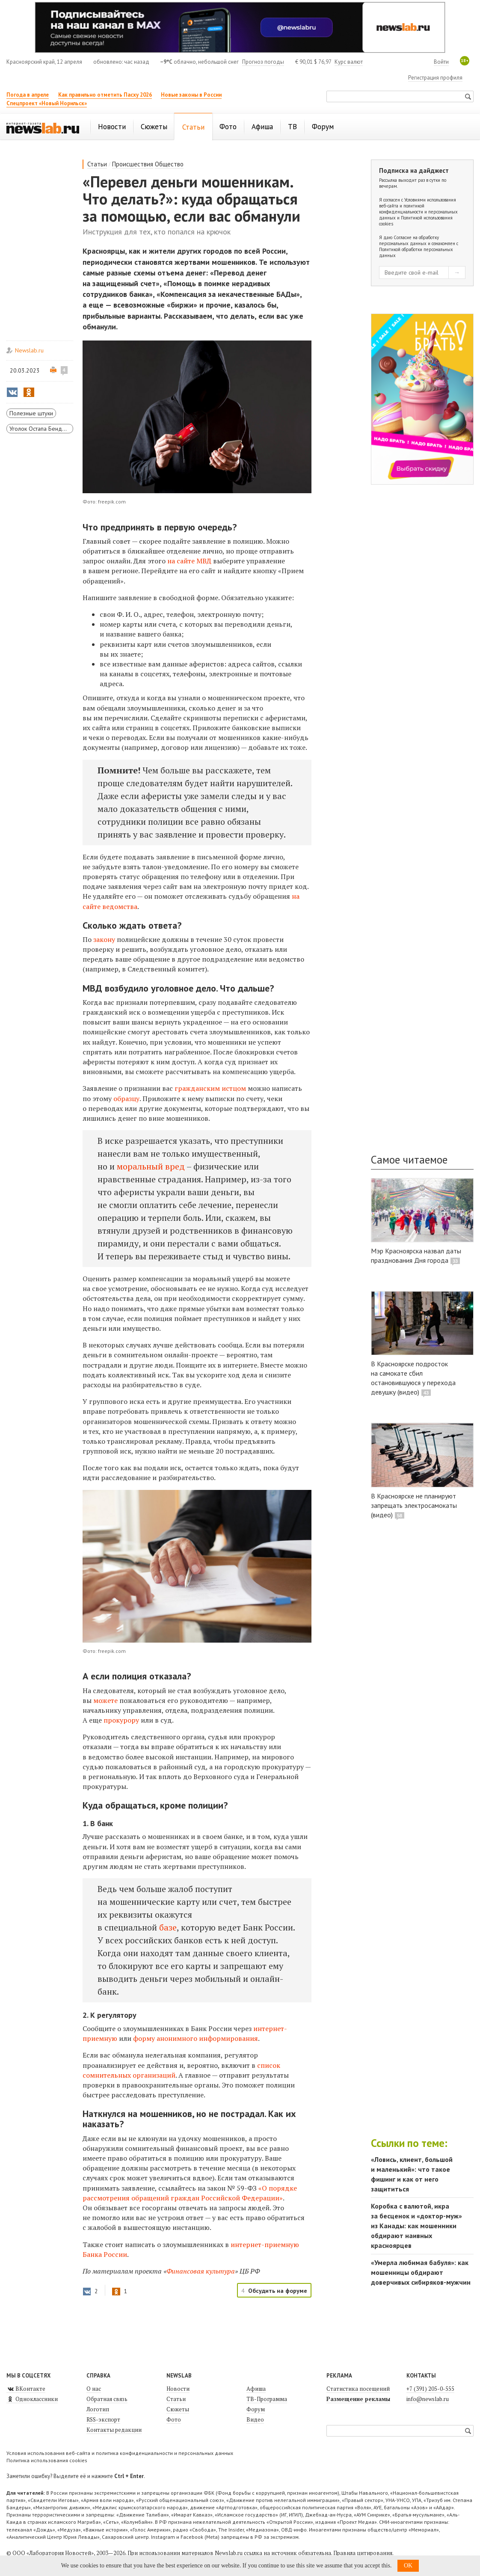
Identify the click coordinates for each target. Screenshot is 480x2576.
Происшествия (132, 164)
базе (168, 1927)
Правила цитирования (362, 2553)
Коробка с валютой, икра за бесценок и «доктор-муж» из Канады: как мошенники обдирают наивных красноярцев (416, 2226)
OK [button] (408, 2565)
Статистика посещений (358, 2388)
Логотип (97, 2409)
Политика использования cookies (46, 2460)
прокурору (121, 1720)
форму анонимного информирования (195, 2038)
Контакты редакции (114, 2430)
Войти (441, 61)
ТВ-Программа (266, 2399)
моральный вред (151, 1166)
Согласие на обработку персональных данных (409, 240)
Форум (255, 2409)
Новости (178, 2388)
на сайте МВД (189, 561)
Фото (173, 2419)
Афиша (256, 2388)
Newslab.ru (29, 350)
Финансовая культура (200, 2271)
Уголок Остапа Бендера (40, 428)
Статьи (97, 164)
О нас (93, 2388)
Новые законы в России (191, 94)
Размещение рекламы (358, 2399)
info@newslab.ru (427, 2399)
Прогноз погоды (263, 61)
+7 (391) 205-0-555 (430, 2388)
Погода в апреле (27, 94)
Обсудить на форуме (277, 2291)
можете (105, 1700)
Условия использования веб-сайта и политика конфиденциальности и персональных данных (119, 2453)
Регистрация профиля (435, 77)
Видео (255, 2419)
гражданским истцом (210, 1088)
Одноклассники (32, 2399)
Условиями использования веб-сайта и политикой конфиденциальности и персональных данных (418, 209)
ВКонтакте (25, 2388)
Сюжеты (177, 2409)
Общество (169, 164)
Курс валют (349, 61)
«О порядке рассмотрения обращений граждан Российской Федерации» (190, 2193)
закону (104, 939)
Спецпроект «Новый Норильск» (46, 103)
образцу (126, 1098)
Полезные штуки (31, 413)
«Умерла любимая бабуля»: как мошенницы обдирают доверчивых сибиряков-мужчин (421, 2272)
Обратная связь (106, 2399)
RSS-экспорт (103, 2419)
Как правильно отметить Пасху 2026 (105, 94)
